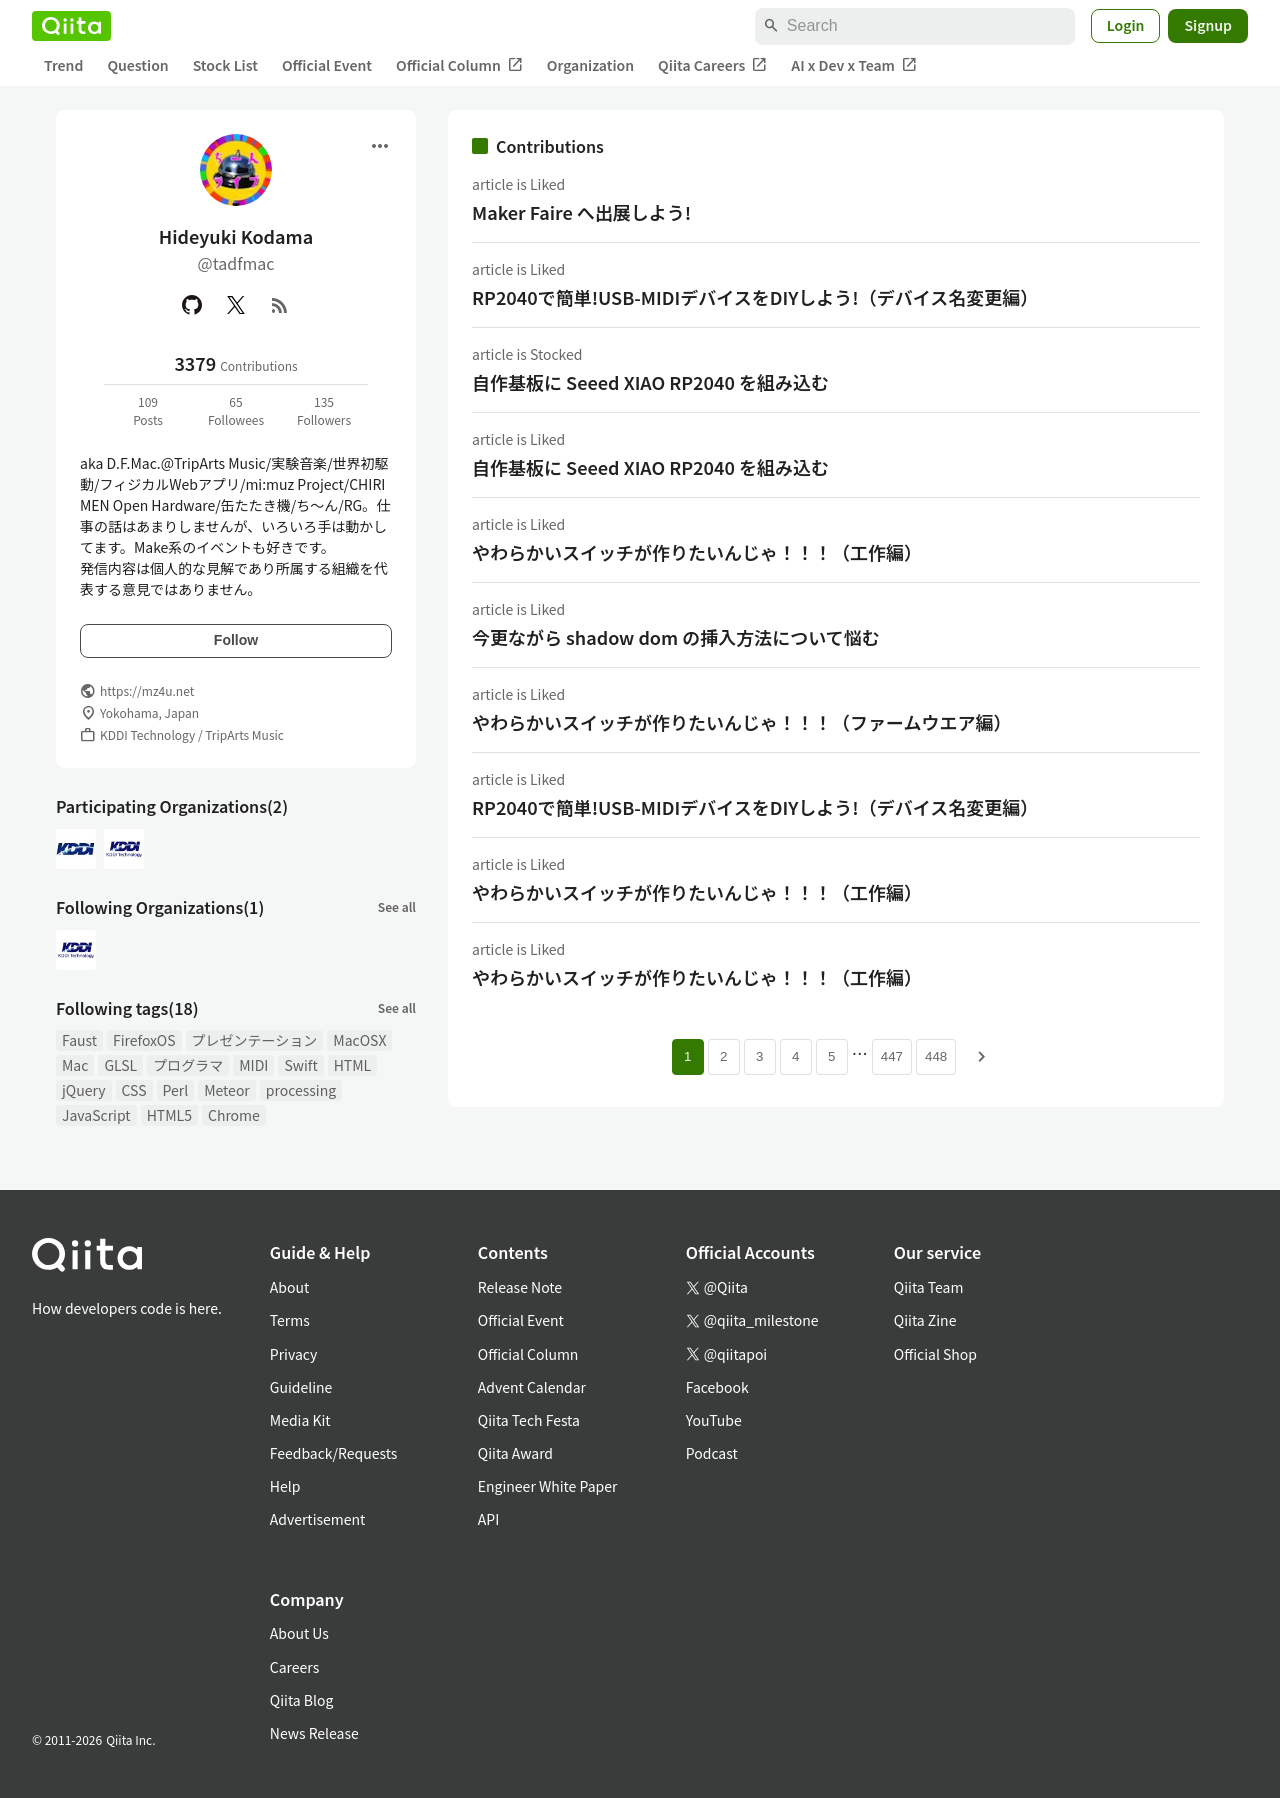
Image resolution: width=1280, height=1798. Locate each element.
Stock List (225, 65)
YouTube (714, 1420)
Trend (63, 65)
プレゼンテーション (255, 1040)
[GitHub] (192, 305)
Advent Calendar (532, 1387)
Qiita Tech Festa (529, 1420)
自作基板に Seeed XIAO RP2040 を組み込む (650, 382)
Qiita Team (929, 1287)
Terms (290, 1320)
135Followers (324, 410)
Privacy (293, 1354)
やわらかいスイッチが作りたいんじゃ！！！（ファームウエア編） (741, 722)
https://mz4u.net (147, 690)
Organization (590, 65)
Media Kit (300, 1420)
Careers (294, 1667)
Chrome (234, 1115)
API (488, 1519)
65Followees (236, 410)
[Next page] (982, 1057)
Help (285, 1486)
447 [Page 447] (892, 1056)
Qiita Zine (925, 1320)
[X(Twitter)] (236, 305)
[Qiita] (71, 26)
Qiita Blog (302, 1700)
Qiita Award (515, 1453)
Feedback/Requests (334, 1453)
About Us (299, 1633)
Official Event (327, 65)
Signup (1208, 25)
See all (397, 906)
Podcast (712, 1453)
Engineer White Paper (548, 1486)
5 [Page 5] (831, 1056)
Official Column (459, 65)
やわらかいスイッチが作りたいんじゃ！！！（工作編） (697, 552)
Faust (79, 1040)
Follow (236, 640)
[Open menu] (380, 146)
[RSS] (280, 305)
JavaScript (96, 1115)
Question (137, 65)
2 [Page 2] (723, 1056)
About (289, 1287)
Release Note (520, 1287)
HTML (353, 1065)
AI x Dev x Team (854, 65)
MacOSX (359, 1040)
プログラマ (188, 1065)
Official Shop (935, 1354)
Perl (176, 1090)
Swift (300, 1065)
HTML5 (169, 1115)
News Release (314, 1733)
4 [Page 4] (795, 1056)
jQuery (84, 1090)
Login (1126, 25)
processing (301, 1090)
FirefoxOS (144, 1040)
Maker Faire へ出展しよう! (581, 212)
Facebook (717, 1387)
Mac (75, 1065)
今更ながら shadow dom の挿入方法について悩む (676, 637)
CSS (134, 1090)
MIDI (253, 1065)
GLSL (120, 1065)
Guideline (301, 1387)
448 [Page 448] (936, 1056)
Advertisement (318, 1519)
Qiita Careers (712, 65)
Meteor (227, 1090)
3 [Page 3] (759, 1056)
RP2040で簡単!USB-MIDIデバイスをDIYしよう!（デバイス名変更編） (755, 297)
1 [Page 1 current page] (687, 1056)
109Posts (148, 410)
